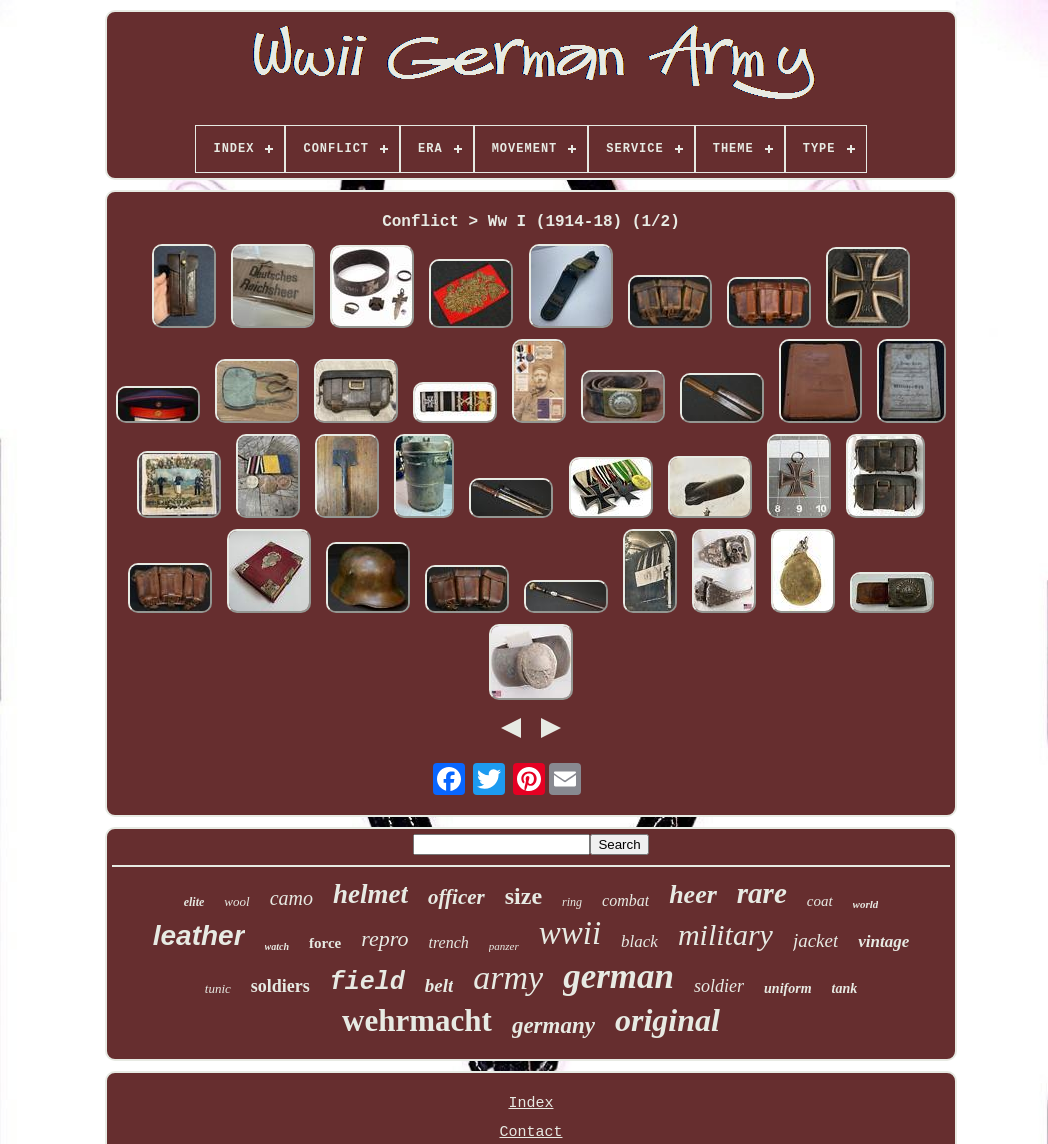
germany (553, 1025)
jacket (815, 940)
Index (530, 1103)
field (367, 982)
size (523, 896)
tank (845, 988)
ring (572, 902)
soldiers (280, 986)
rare (762, 893)
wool (236, 901)
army (508, 977)
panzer (504, 946)
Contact (530, 1132)
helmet (370, 894)
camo (291, 898)
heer (693, 894)
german (618, 976)
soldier (719, 986)
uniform (787, 988)
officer (456, 897)
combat (625, 900)
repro (384, 938)
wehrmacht (417, 1020)
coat (820, 901)
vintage (883, 941)
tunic (218, 988)
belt (439, 985)
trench (448, 942)
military (725, 934)
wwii (570, 933)
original (667, 1020)
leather (199, 935)
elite (194, 902)
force (325, 943)
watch (277, 946)
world (866, 904)
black (639, 941)
